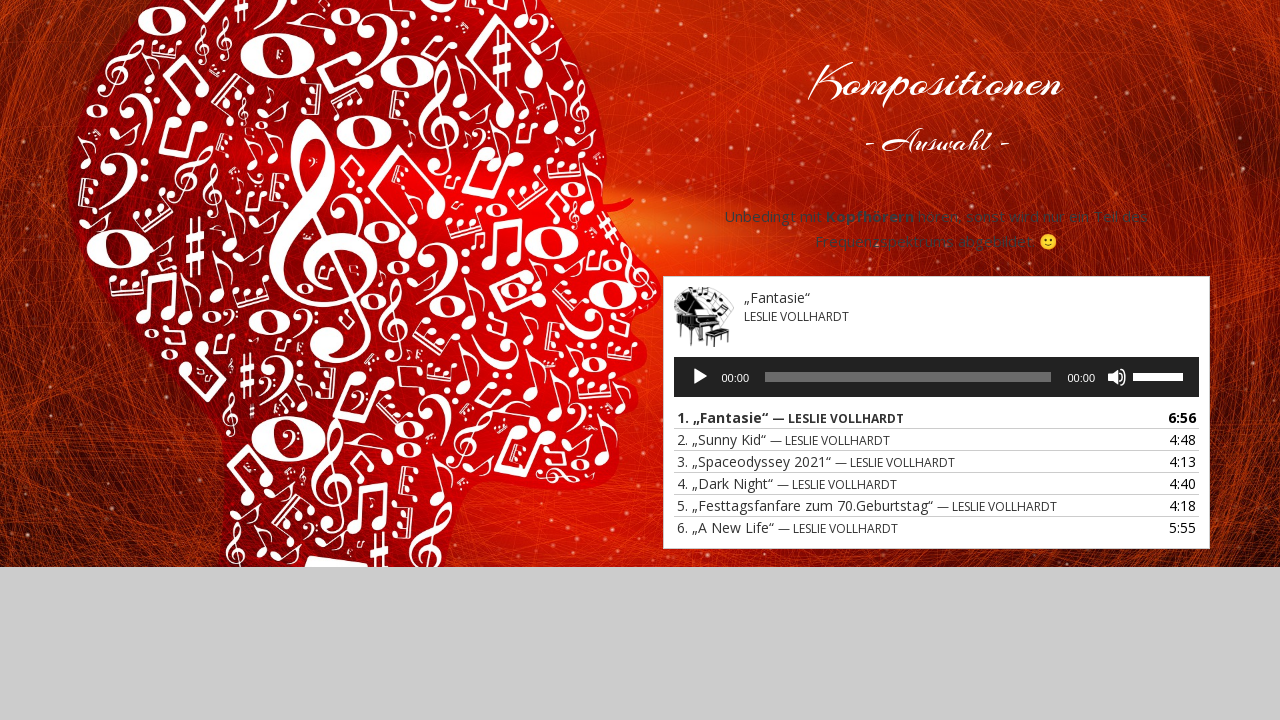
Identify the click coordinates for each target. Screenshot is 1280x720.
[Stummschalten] (1117, 377)
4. (787, 483)
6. (787, 527)
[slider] (908, 377)
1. (790, 417)
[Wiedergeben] (700, 377)
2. (783, 439)
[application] (937, 377)
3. (816, 461)
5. (867, 505)
